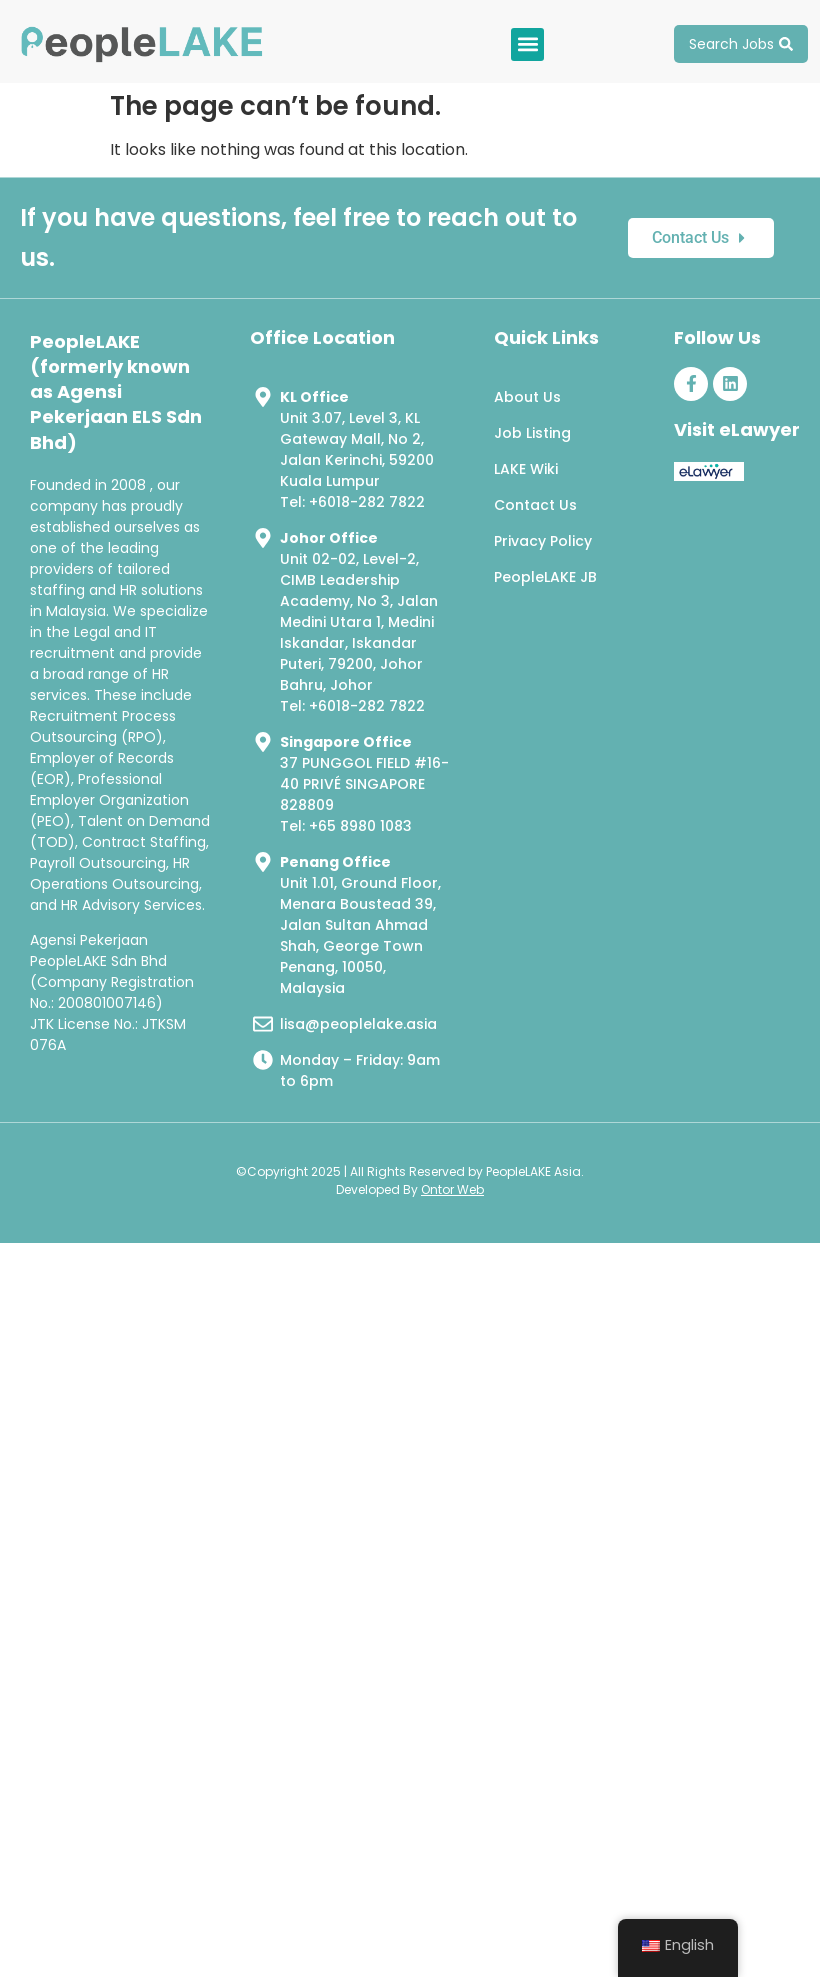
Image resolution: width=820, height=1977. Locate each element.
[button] (527, 44)
